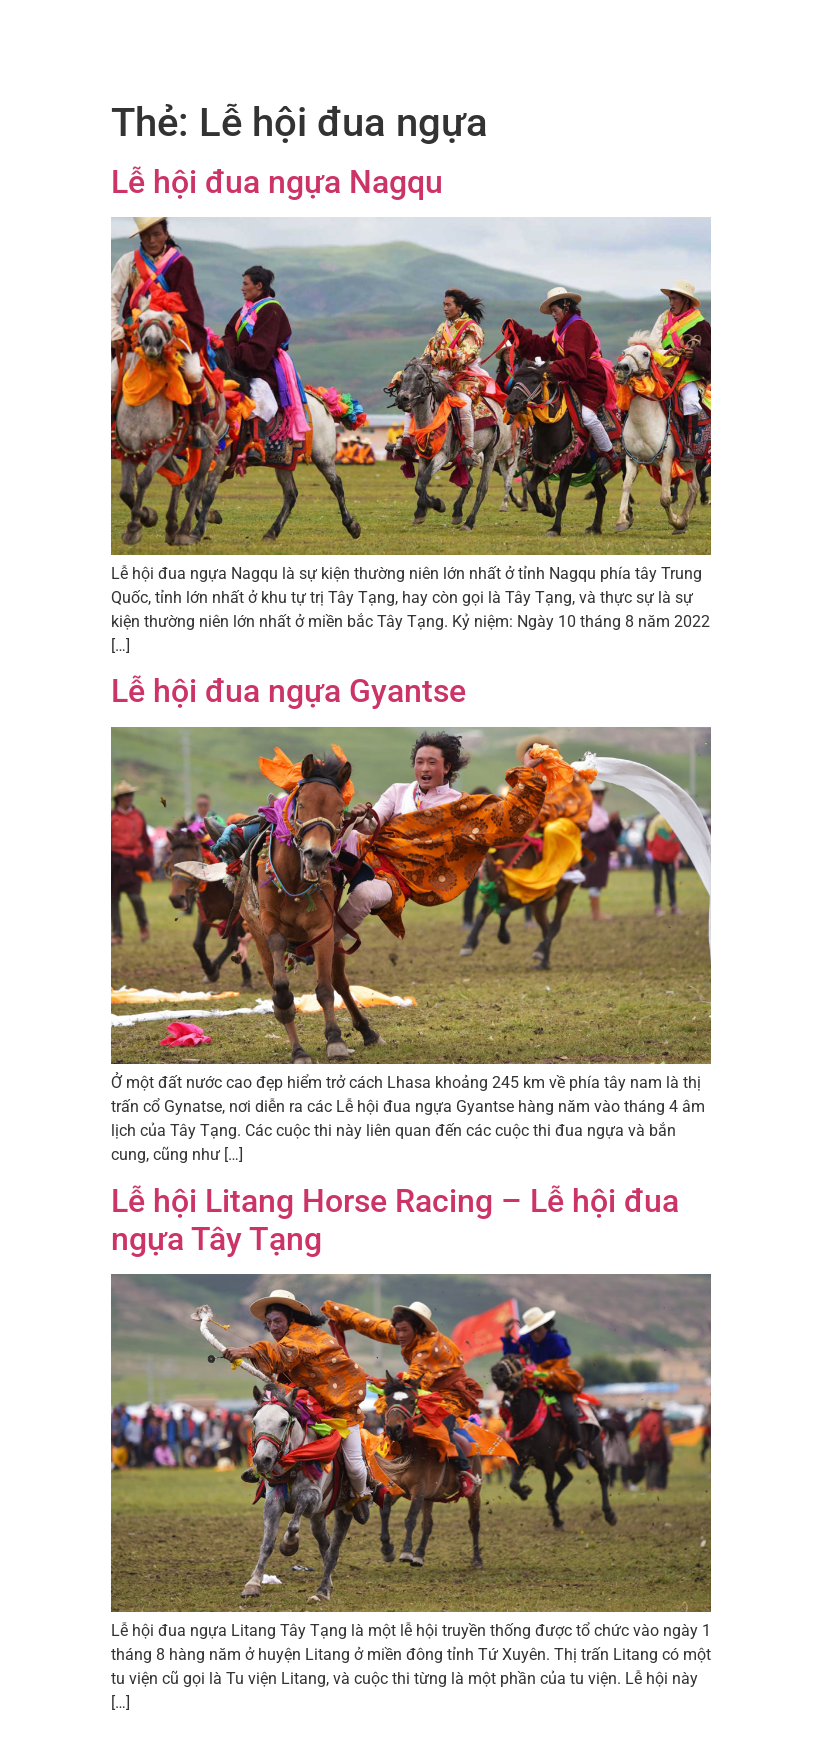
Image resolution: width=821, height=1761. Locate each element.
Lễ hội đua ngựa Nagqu (277, 182)
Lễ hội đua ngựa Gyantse (288, 691)
